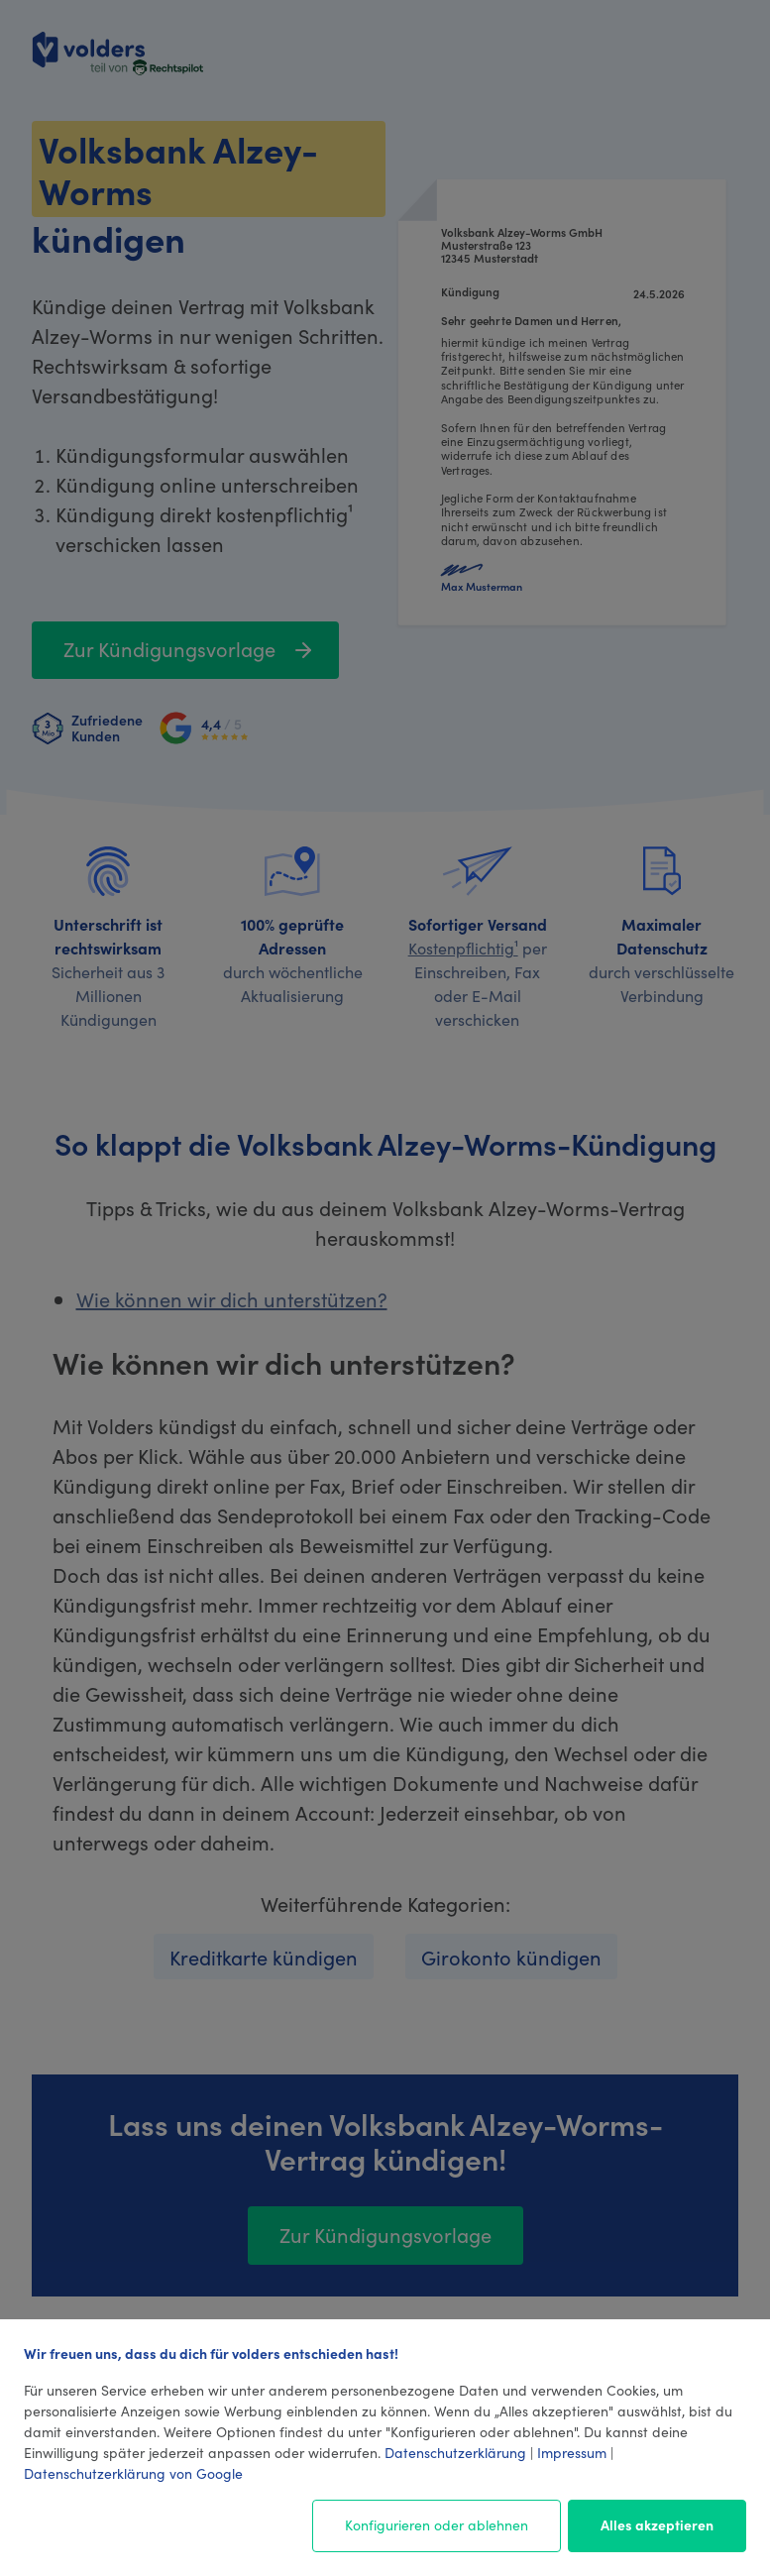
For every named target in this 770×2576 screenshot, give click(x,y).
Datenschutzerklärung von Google (133, 2473)
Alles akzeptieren (657, 2524)
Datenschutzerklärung (455, 2452)
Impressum (571, 2452)
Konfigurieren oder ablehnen (436, 2524)
